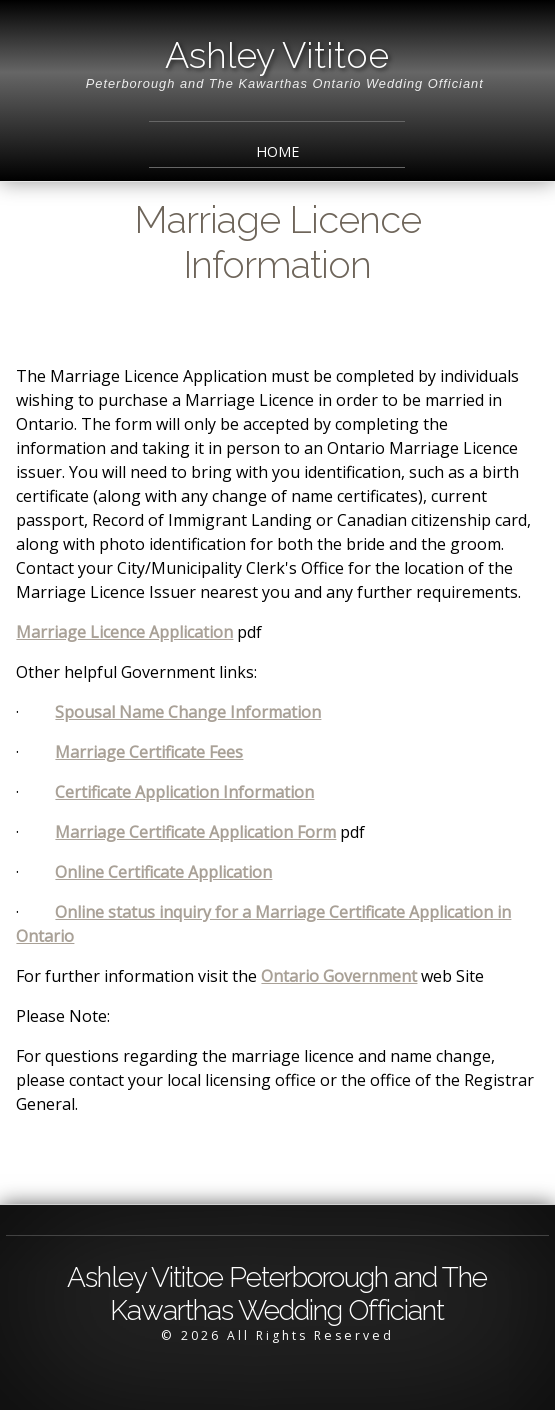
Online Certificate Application (163, 872)
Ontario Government (339, 976)
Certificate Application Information (184, 792)
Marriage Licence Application (124, 632)
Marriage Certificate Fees (149, 752)
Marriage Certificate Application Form (195, 832)
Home (277, 151)
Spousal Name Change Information (188, 712)
